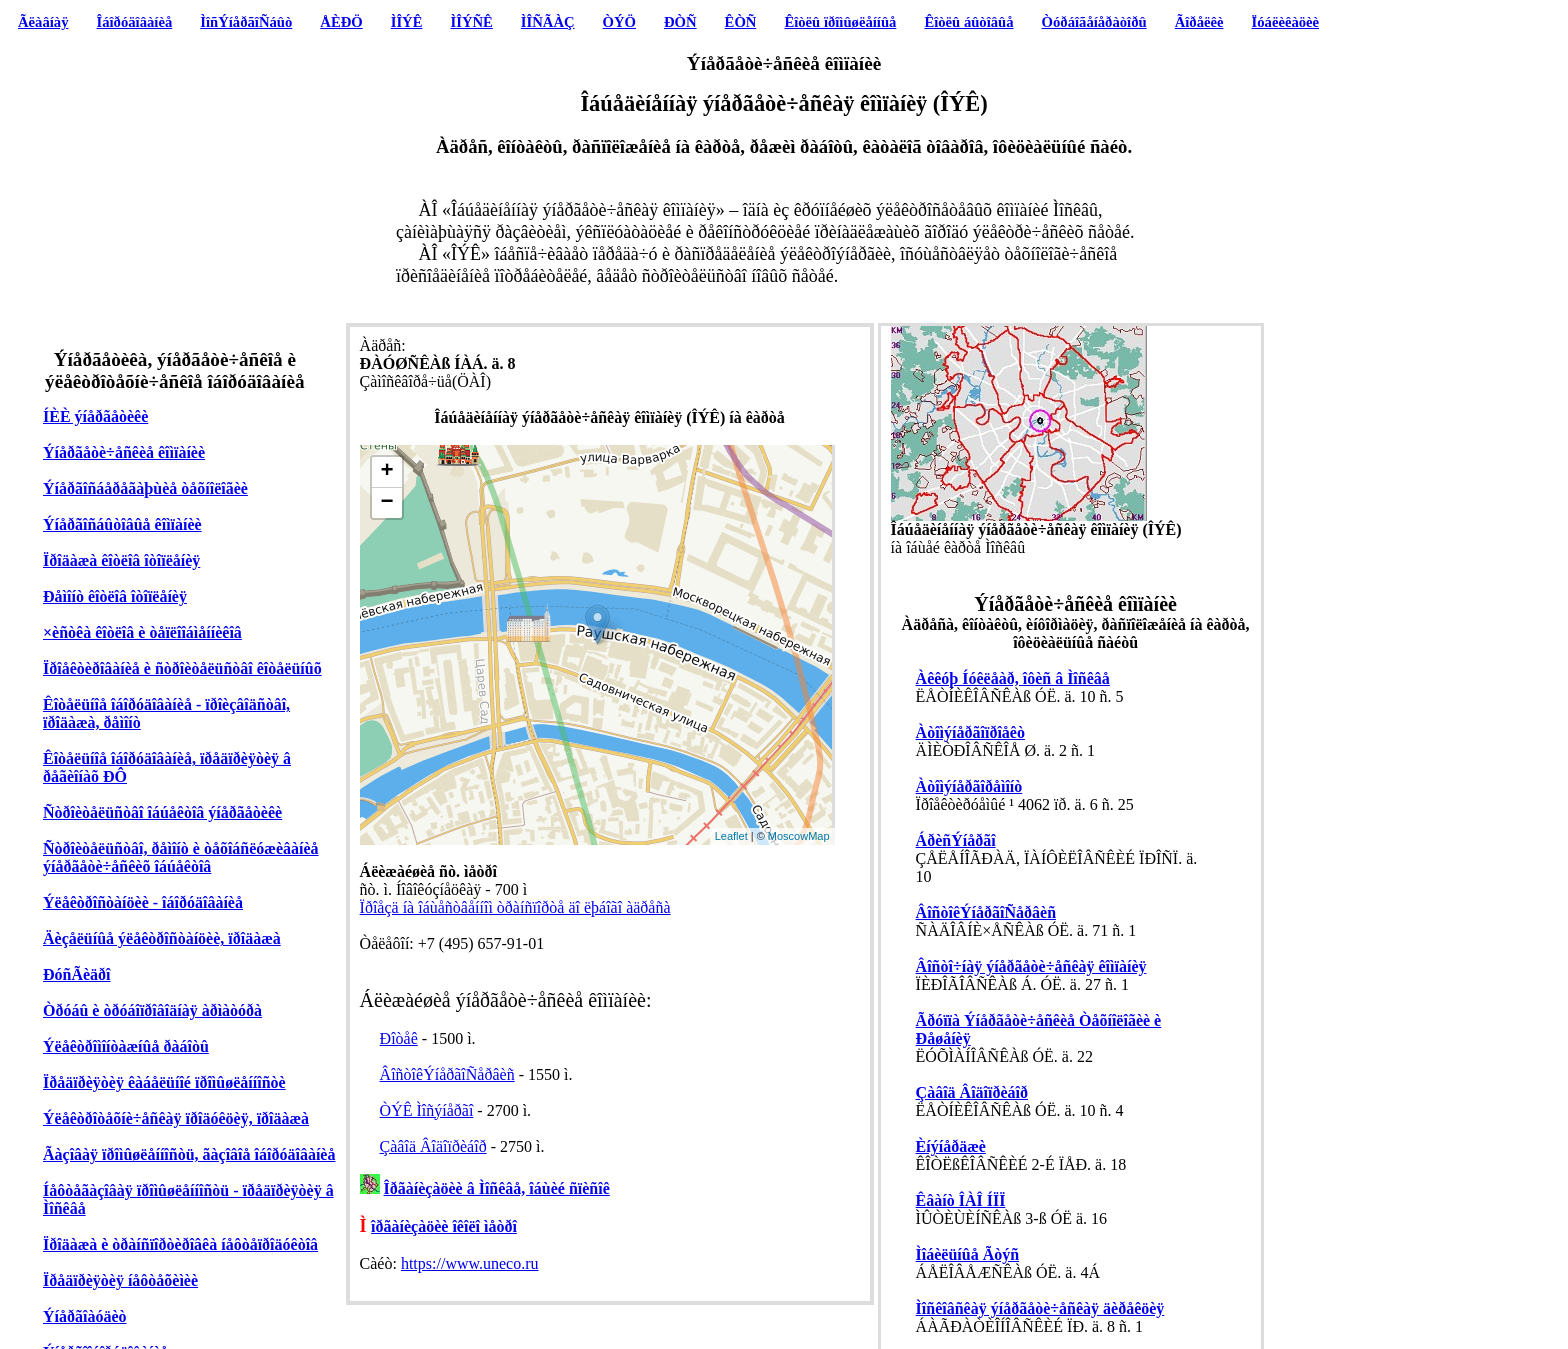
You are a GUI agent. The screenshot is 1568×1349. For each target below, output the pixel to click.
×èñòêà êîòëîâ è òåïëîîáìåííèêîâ (142, 632)
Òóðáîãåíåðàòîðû (1094, 22)
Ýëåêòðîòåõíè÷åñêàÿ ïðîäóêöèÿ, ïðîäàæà (176, 1118)
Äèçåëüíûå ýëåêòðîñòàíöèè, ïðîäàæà (162, 938)
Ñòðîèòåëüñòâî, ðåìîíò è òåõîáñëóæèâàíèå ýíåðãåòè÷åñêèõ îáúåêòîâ (181, 857)
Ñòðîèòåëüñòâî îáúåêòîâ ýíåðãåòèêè (162, 812)
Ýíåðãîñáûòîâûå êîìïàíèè (122, 524)
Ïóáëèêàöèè (1286, 22)
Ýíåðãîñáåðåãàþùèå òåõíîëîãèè (145, 488)
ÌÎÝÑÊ (471, 22)
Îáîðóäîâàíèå (135, 22)
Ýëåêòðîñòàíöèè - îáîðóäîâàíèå (143, 902)
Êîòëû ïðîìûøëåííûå (840, 22)
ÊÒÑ (741, 22)
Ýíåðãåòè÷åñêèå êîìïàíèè (124, 452)
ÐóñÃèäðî (77, 974)
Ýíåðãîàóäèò (85, 1316)
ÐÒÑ (680, 22)
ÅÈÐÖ (341, 22)
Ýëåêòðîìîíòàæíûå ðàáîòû (126, 1046)
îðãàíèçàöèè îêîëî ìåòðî (444, 1226)
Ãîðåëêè (1199, 22)
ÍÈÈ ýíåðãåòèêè (95, 416)
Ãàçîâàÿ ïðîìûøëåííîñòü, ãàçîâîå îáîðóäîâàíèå (189, 1154)
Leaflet (731, 836)
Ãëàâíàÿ (43, 22)
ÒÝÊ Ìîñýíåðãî (427, 1110)
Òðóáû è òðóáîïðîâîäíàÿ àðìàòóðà (152, 1010)
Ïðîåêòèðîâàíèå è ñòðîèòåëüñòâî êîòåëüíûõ (182, 668)
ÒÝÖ (619, 22)
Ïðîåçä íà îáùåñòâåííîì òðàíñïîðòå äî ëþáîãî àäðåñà (515, 907)
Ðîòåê (399, 1038)
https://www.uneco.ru (470, 1263)
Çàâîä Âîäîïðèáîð (433, 1146)
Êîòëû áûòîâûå (968, 22)
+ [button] (386, 472)
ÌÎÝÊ (407, 22)
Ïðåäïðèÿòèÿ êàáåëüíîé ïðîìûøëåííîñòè (164, 1082)
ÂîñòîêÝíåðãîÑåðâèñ (447, 1074)
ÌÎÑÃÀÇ (548, 22)
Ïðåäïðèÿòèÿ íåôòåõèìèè (120, 1280)
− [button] (386, 503)
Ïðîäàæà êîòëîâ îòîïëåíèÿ (121, 560)
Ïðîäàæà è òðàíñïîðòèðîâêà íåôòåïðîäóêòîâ (180, 1244)
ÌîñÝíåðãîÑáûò (246, 22)
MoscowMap (799, 836)
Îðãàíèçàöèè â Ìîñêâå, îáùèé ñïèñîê (497, 1188)
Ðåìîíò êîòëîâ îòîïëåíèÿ (115, 596)
